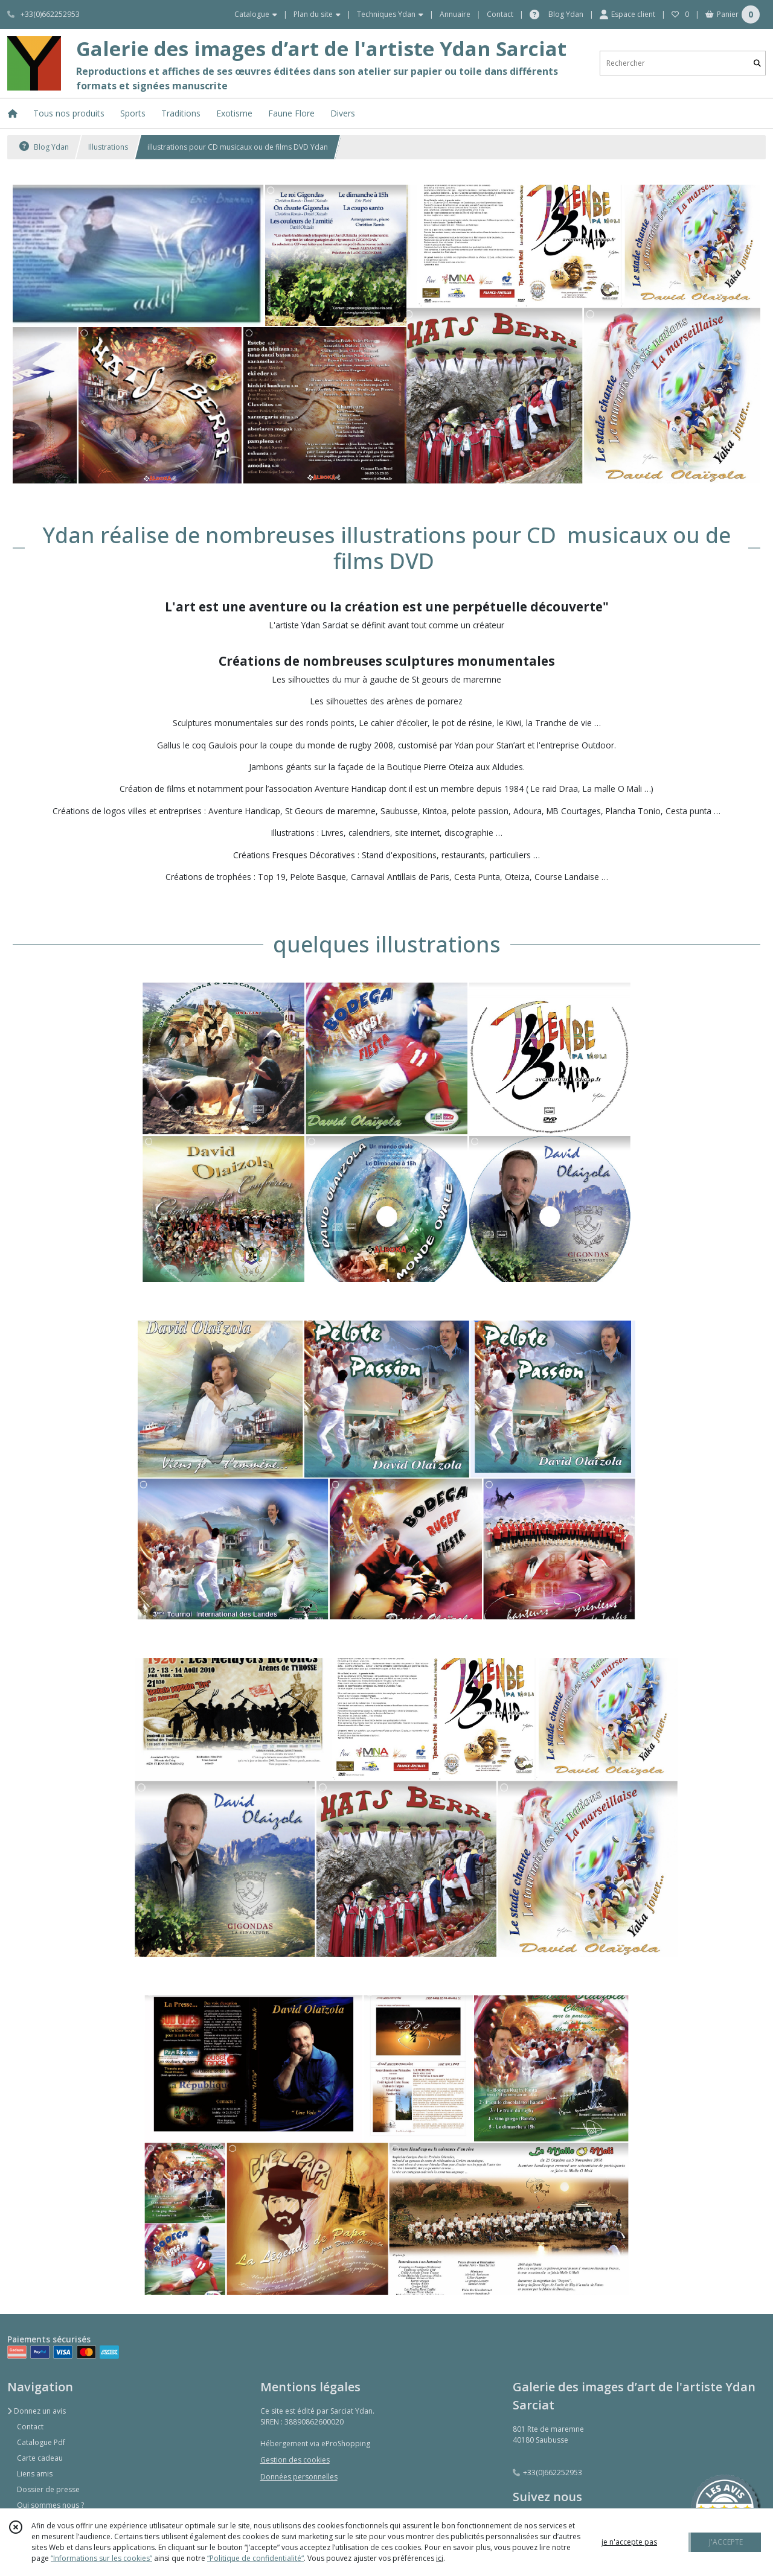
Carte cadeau (40, 2458)
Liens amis (35, 2474)
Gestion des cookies (295, 2460)
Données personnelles (299, 2477)
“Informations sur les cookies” (101, 2558)
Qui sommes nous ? (50, 2505)
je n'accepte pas (629, 2542)
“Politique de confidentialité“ (255, 2558)
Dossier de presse (48, 2489)
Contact (500, 14)
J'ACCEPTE (726, 2542)
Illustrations (108, 147)
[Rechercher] (757, 63)
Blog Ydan (44, 147)
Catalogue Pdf (41, 2442)
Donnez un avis (36, 2411)
